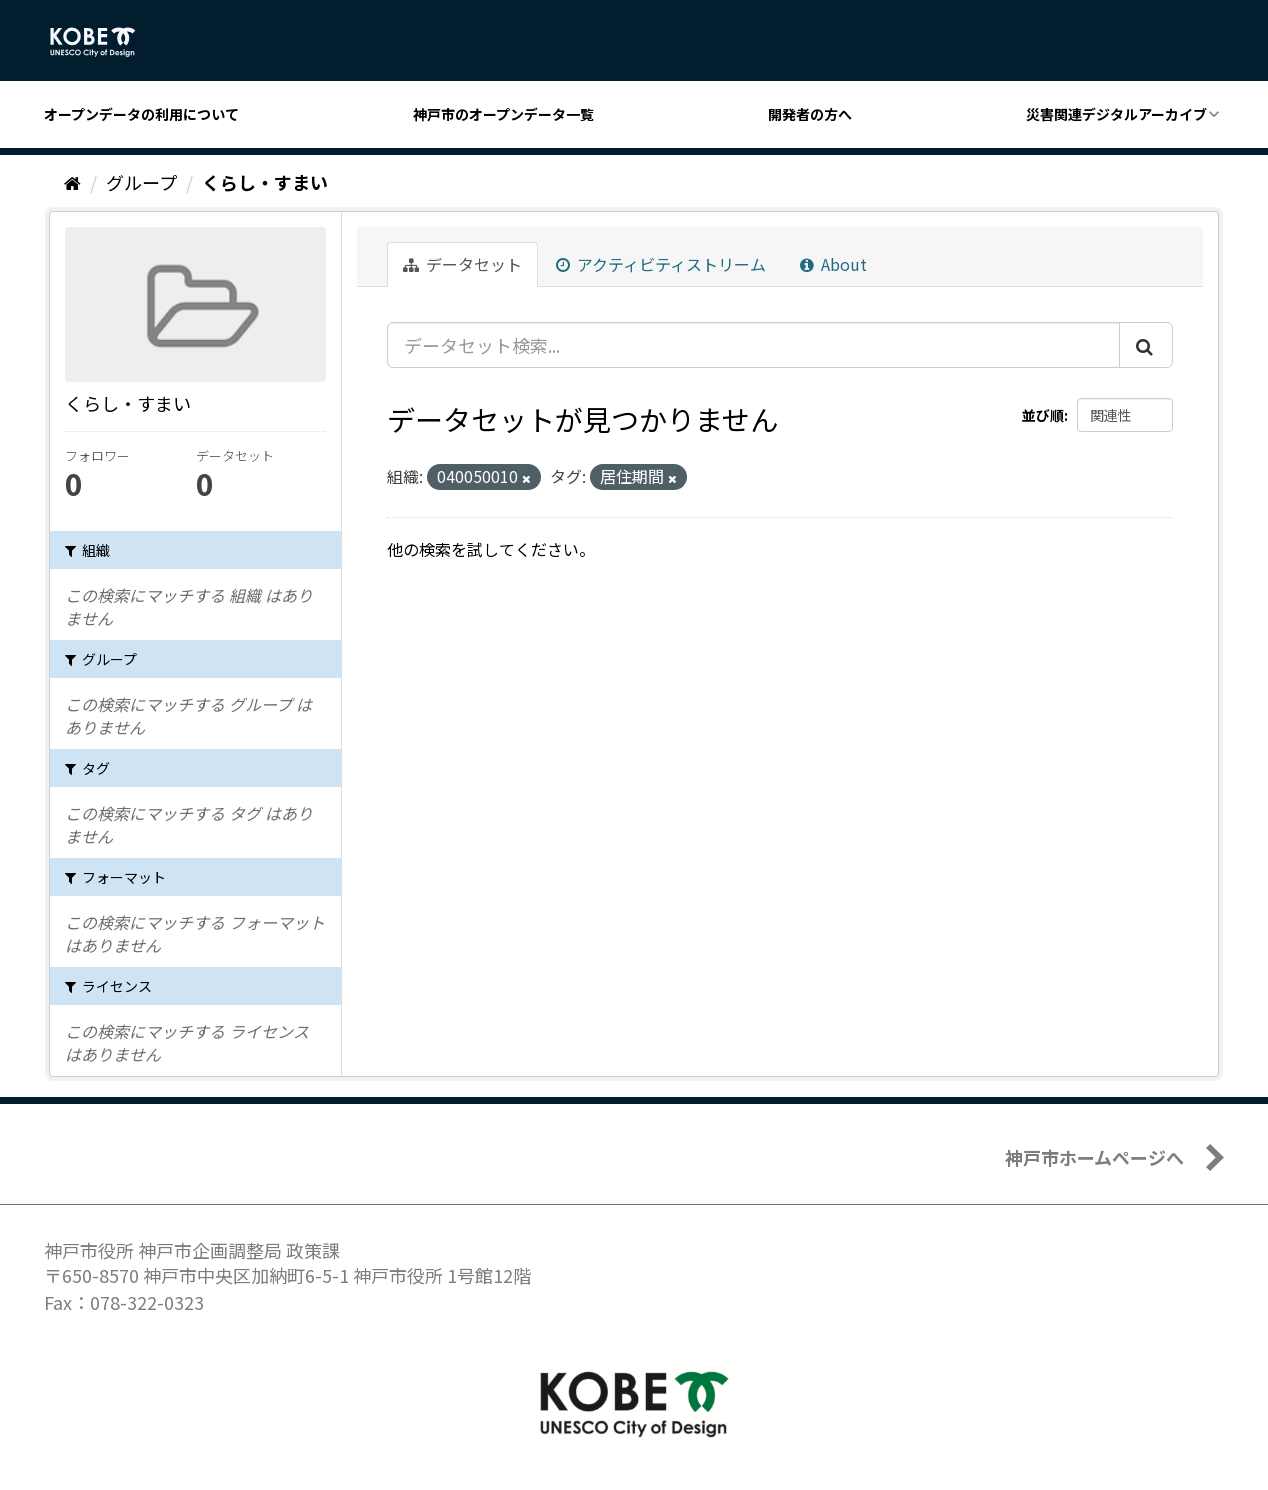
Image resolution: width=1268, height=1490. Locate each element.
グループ (141, 182)
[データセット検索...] (753, 345)
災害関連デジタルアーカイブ (1116, 114)
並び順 (1043, 415)
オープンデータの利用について (141, 114)
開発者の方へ (810, 114)
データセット (462, 264)
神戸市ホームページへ (1094, 1157)
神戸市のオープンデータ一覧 (503, 114)
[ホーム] (72, 182)
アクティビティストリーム (661, 264)
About (833, 264)
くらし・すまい (265, 182)
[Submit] (1146, 345)
